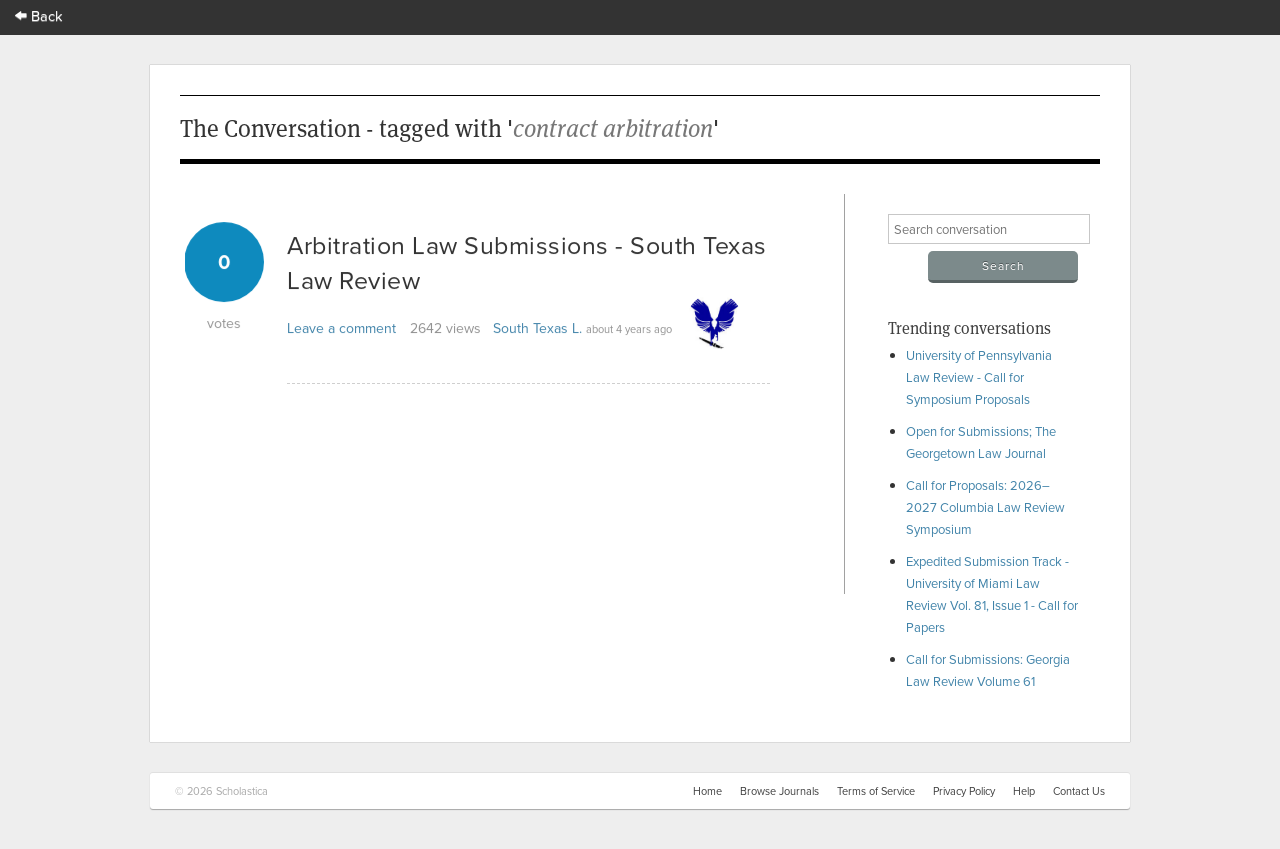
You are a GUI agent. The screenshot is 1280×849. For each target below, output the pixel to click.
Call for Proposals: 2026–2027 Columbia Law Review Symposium (985, 507)
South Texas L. (537, 328)
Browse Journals (779, 791)
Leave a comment (341, 328)
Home (707, 791)
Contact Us (1079, 791)
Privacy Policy (964, 791)
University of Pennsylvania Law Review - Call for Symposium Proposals (979, 377)
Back (39, 15)
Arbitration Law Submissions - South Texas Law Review (527, 262)
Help (1024, 791)
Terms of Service (876, 791)
